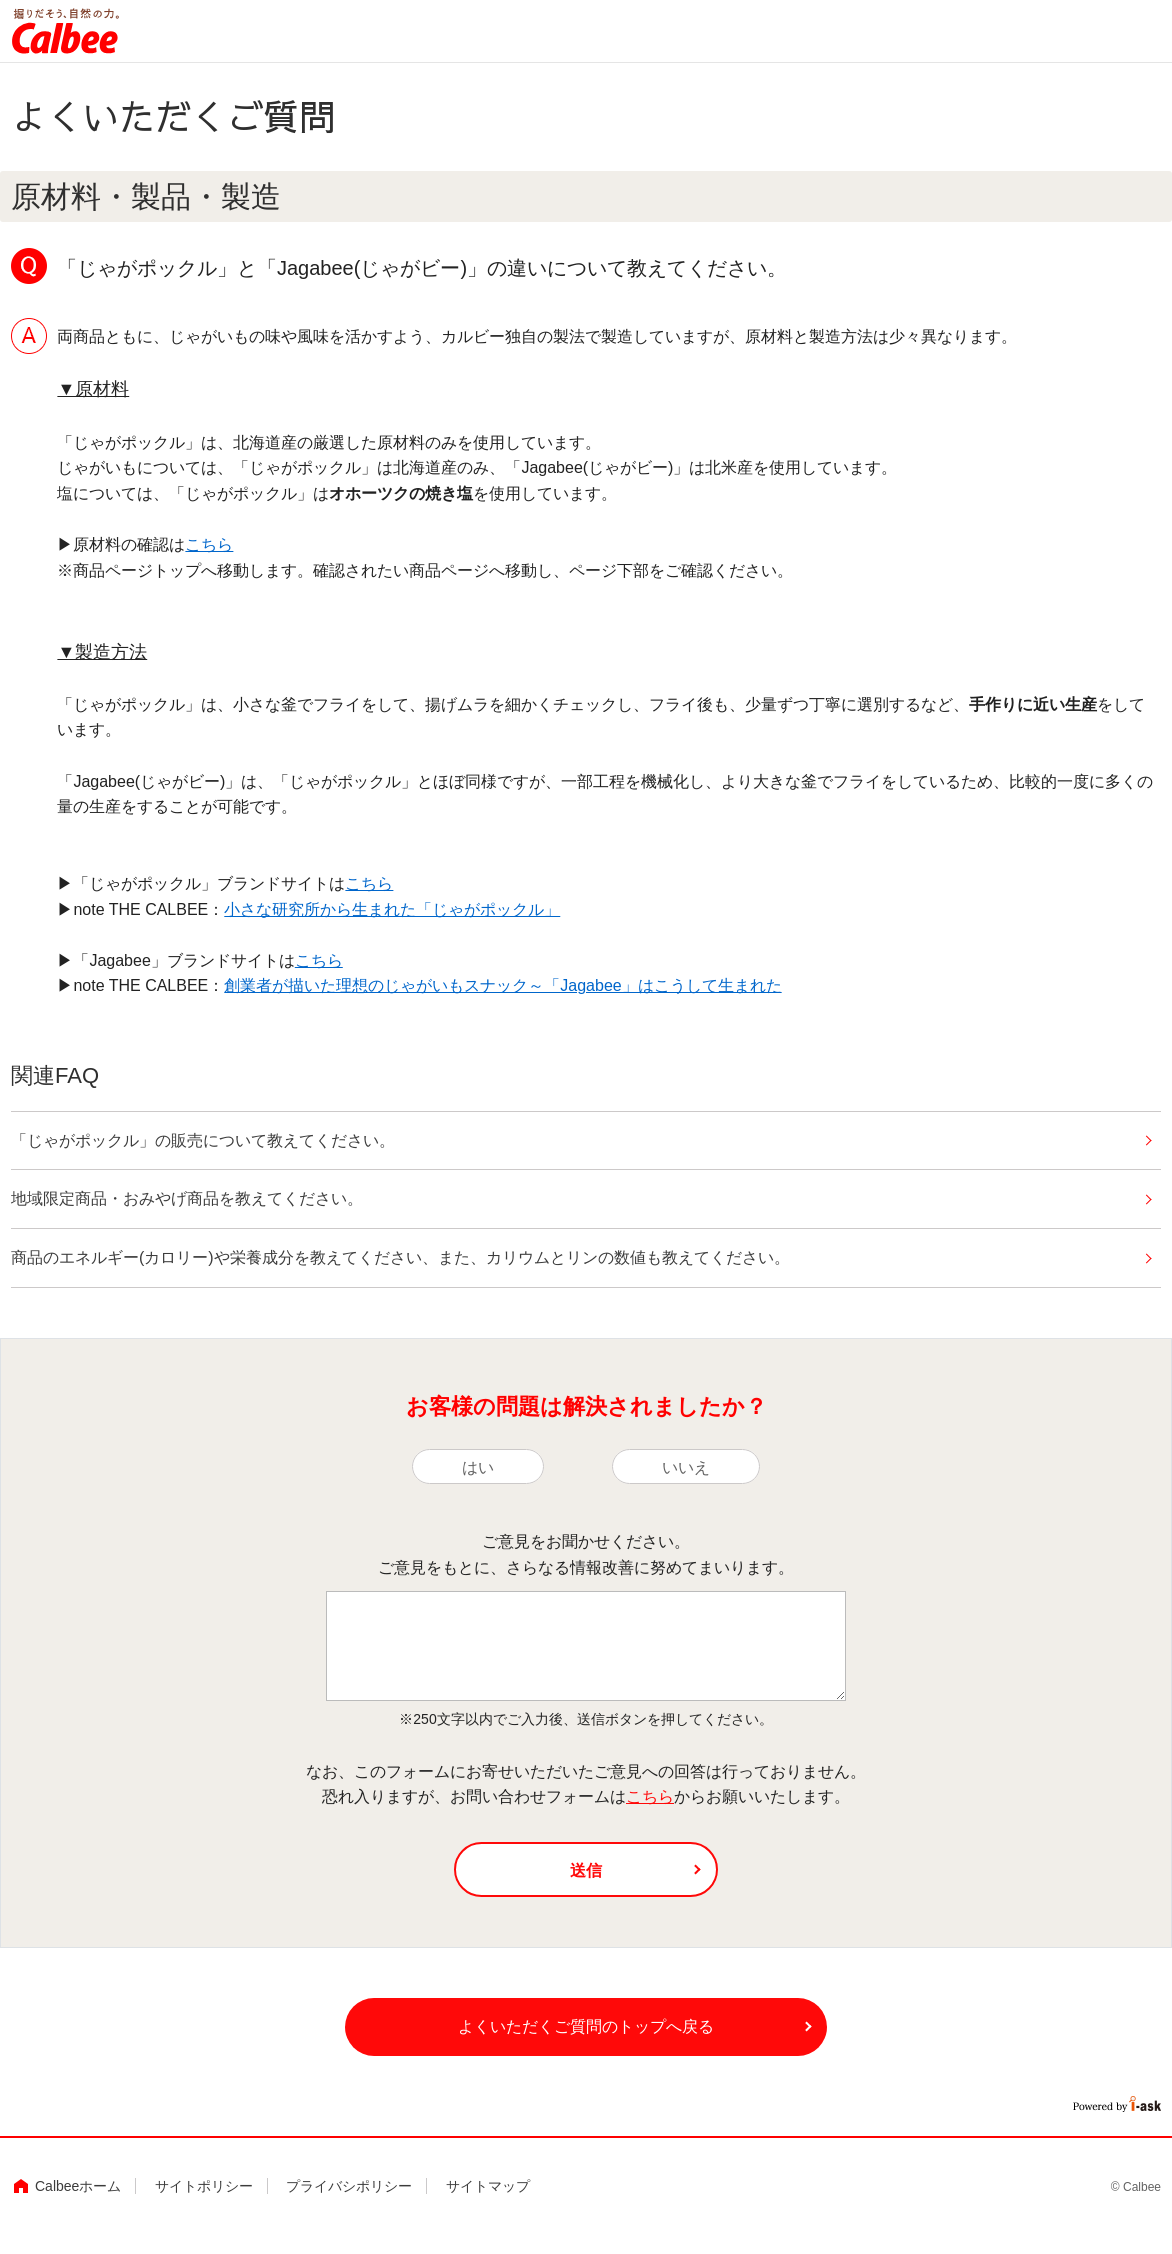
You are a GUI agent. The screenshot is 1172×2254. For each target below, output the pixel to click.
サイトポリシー (204, 2203)
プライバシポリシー (349, 2203)
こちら (209, 544)
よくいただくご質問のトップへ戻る (586, 2040)
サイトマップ (488, 2203)
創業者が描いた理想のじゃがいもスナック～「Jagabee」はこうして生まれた (502, 985)
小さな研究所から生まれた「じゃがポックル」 (392, 909)
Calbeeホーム (78, 2203)
